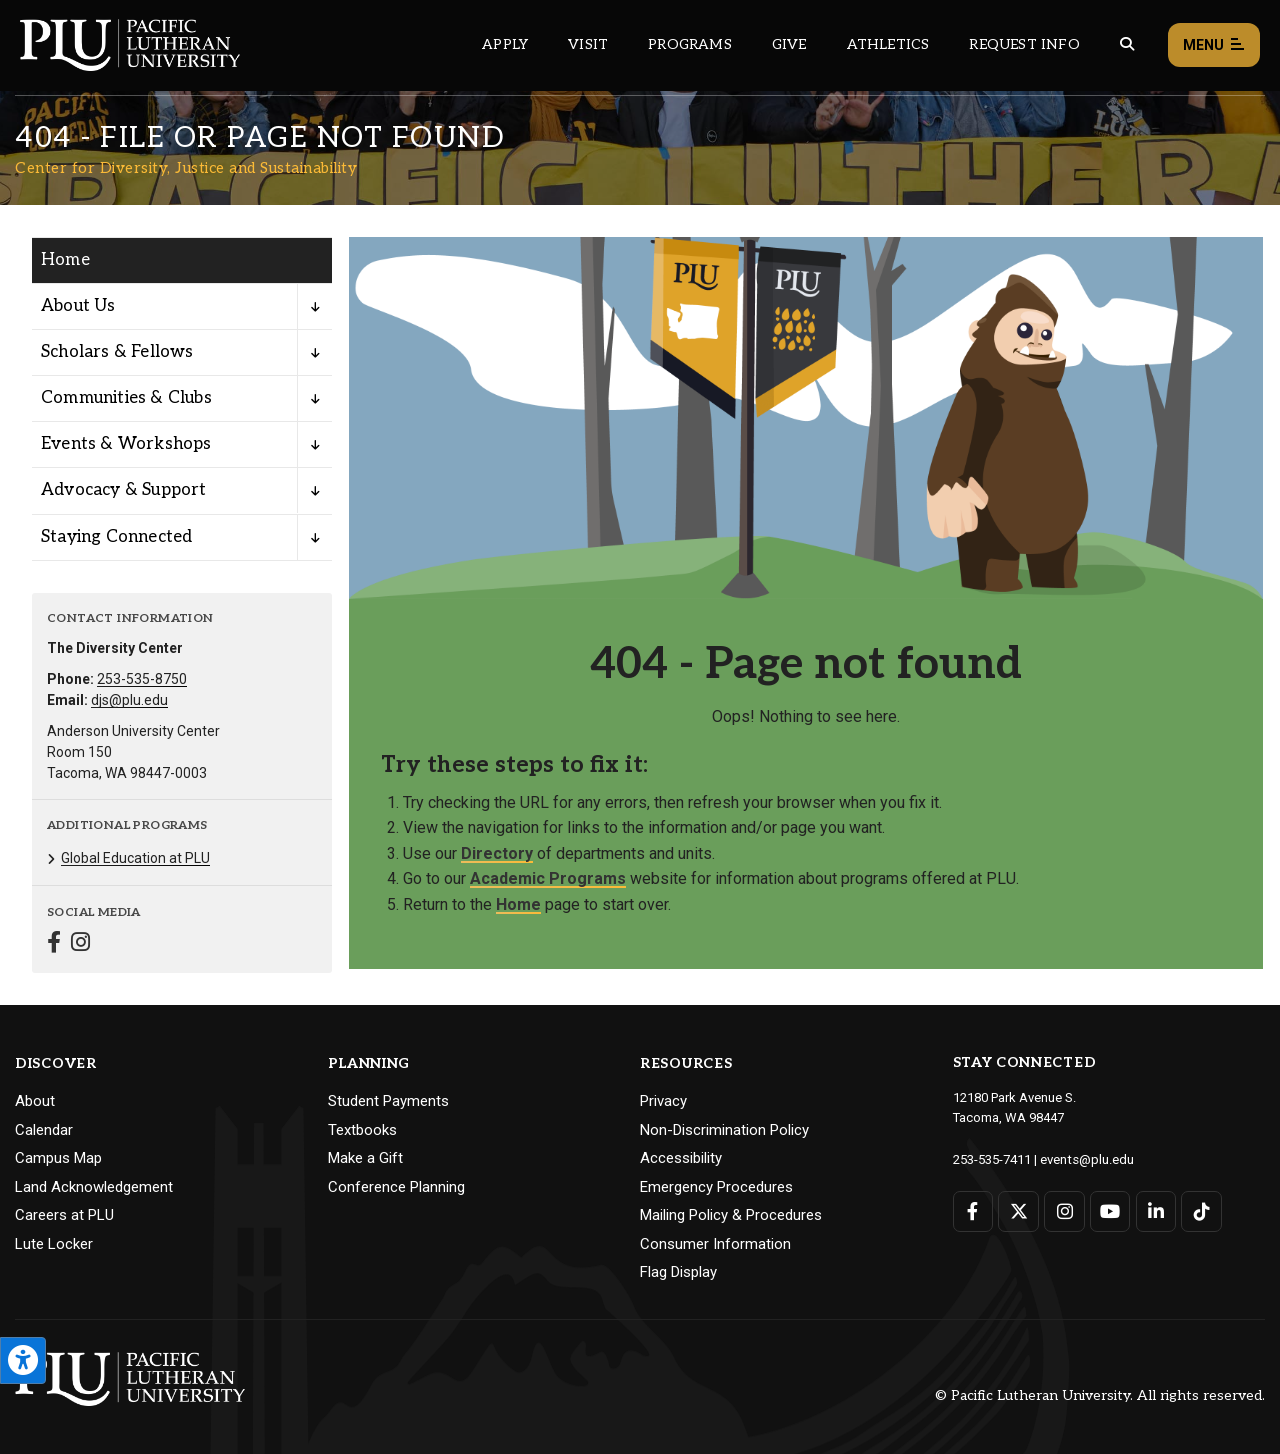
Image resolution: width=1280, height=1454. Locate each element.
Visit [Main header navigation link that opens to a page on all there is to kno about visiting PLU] (588, 44)
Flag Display (678, 1272)
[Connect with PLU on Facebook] (973, 1210)
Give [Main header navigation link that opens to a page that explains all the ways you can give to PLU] (789, 44)
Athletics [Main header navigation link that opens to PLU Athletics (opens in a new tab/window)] (888, 44)
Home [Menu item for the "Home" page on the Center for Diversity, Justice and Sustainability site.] (65, 260)
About (35, 1101)
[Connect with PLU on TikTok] (1200, 1210)
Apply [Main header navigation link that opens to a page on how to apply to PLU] (505, 44)
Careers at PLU (64, 1215)
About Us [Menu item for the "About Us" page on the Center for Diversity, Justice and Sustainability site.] (78, 306)
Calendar (44, 1130)
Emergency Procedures (716, 1187)
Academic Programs (548, 878)
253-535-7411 (992, 1158)
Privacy (663, 1101)
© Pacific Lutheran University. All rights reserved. (1100, 1395)
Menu (1214, 45)
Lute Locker (54, 1244)
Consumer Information (715, 1244)
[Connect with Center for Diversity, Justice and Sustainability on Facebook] (54, 944)
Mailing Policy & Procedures (731, 1215)
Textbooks (362, 1130)
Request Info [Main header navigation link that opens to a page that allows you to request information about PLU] (1024, 44)
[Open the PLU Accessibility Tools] (23, 1360)
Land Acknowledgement (94, 1187)
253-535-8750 (142, 679)
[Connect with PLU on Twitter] (1018, 1210)
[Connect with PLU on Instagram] (1064, 1210)
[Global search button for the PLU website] (1127, 44)
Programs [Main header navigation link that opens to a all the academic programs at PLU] (690, 44)
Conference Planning (396, 1187)
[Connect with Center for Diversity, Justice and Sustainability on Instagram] (80, 944)
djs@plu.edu (129, 700)
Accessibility (681, 1158)
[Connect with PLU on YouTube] (1109, 1210)
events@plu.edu (1086, 1158)
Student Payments (388, 1101)
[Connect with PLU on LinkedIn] (1155, 1210)
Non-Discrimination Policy (724, 1130)
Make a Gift (365, 1158)
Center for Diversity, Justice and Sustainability (186, 168)
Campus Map (58, 1158)
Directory (497, 853)
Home (518, 904)
